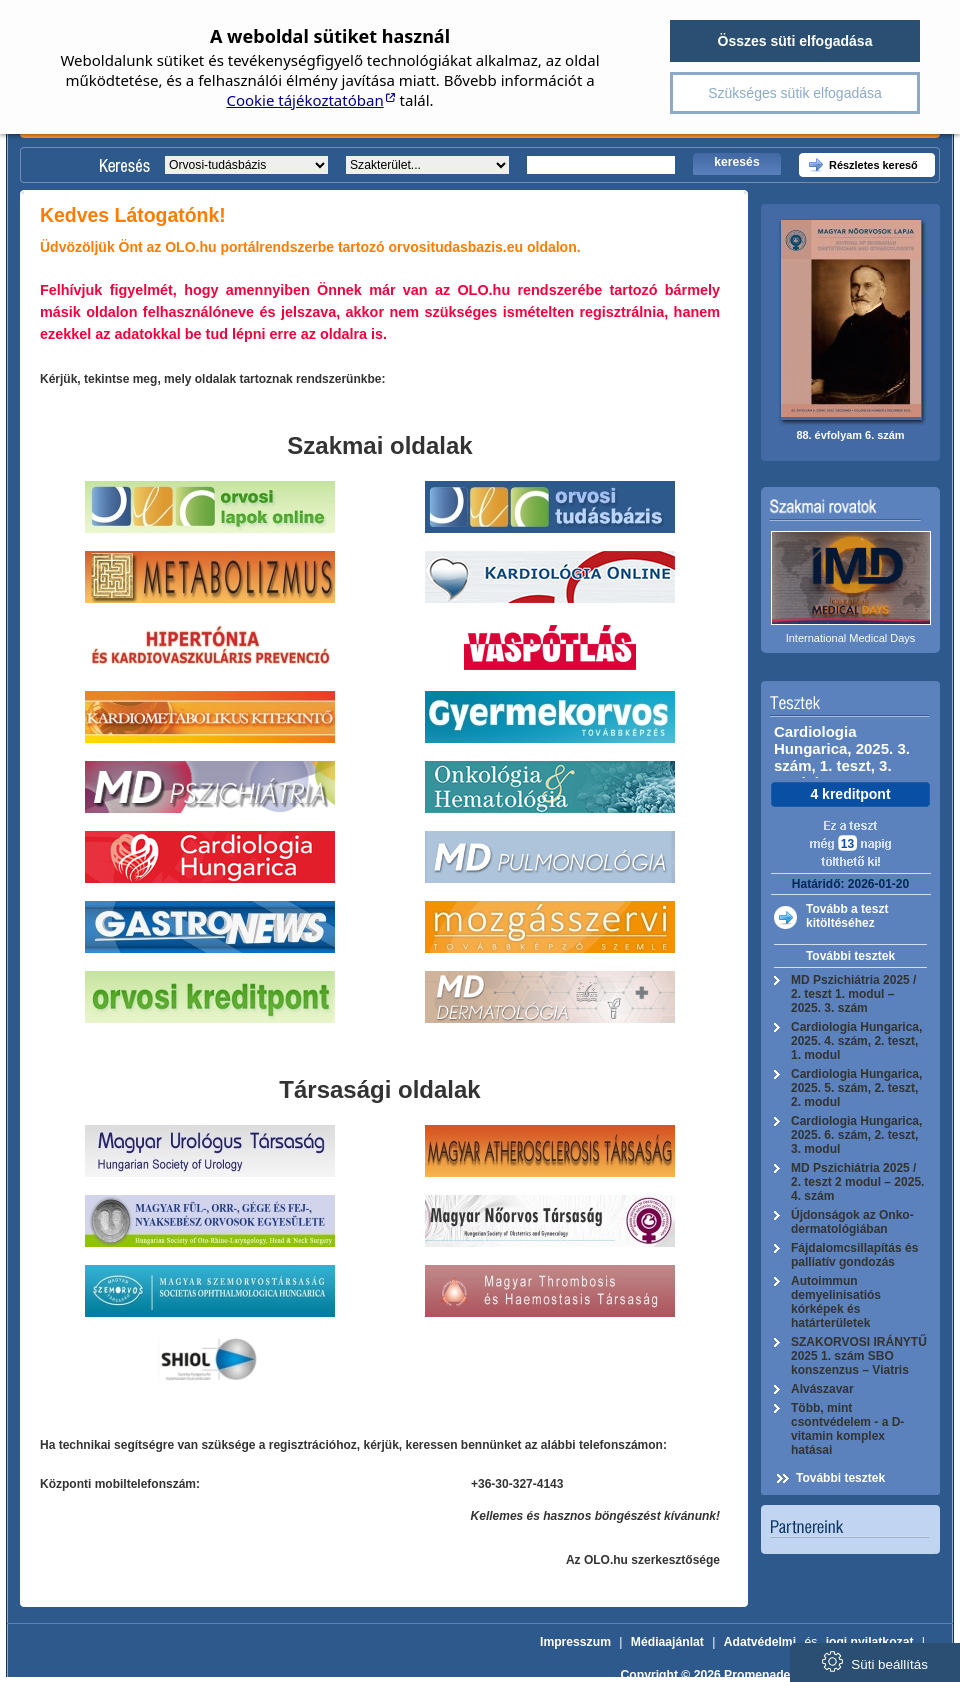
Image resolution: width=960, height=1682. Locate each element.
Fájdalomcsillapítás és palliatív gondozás (854, 1255)
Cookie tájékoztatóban (304, 100)
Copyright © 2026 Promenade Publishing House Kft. (770, 1675)
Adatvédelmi (760, 1642)
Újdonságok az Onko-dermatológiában (852, 1222)
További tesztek (850, 956)
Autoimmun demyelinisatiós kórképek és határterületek (836, 1302)
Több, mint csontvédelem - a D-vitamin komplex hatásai (847, 1429)
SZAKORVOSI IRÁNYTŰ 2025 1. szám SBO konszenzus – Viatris (859, 1356)
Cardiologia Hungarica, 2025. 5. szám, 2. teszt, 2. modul (856, 1088)
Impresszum (575, 1642)
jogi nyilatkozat (870, 1642)
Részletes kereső (873, 165)
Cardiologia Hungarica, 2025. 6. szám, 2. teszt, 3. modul (856, 1135)
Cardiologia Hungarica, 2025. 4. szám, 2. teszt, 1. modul (856, 1041)
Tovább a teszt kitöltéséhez (847, 916)
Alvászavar (822, 1389)
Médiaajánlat (667, 1642)
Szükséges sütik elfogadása (795, 93)
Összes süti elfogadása (795, 41)
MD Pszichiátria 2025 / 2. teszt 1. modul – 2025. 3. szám (853, 994)
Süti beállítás (875, 1661)
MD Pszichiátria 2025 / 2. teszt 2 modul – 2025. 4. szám (857, 1182)
